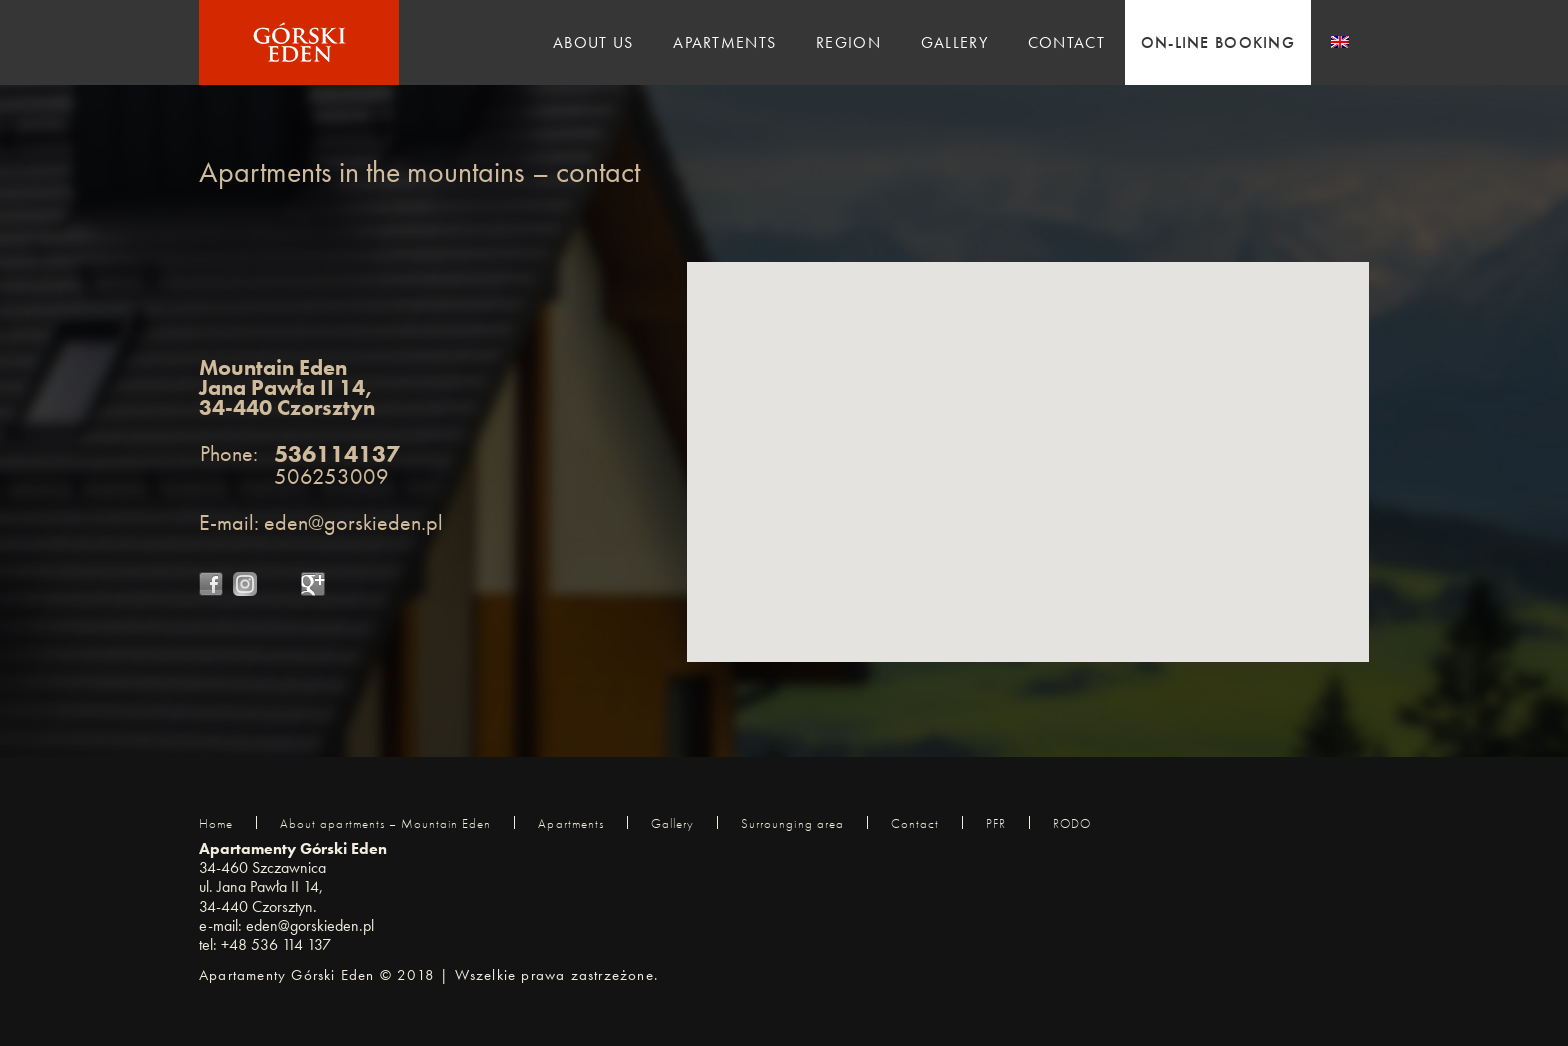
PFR (996, 823)
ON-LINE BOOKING (1218, 42)
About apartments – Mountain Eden (385, 823)
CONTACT (1066, 42)
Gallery (672, 823)
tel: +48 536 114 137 (265, 944)
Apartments (724, 42)
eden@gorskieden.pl (353, 522)
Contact (915, 823)
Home (216, 823)
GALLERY (954, 42)
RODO (1072, 823)
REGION (848, 42)
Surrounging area (792, 823)
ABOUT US (593, 42)
